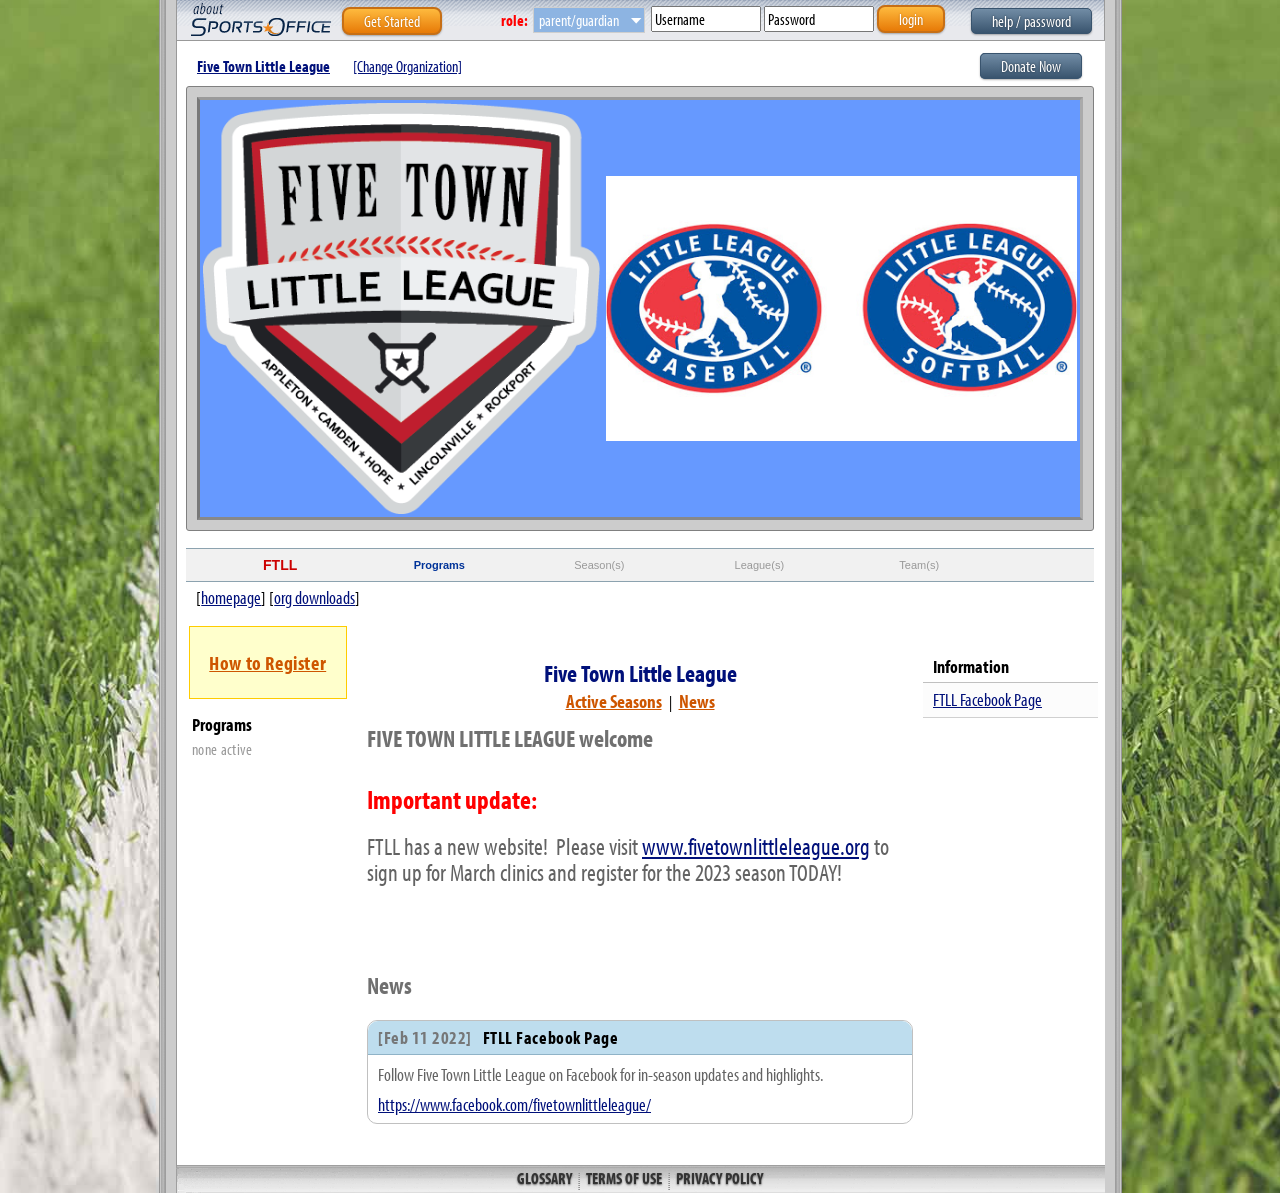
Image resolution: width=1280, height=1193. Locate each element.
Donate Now (1031, 66)
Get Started (392, 21)
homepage (231, 597)
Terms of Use (624, 1178)
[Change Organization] (407, 66)
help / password (1031, 21)
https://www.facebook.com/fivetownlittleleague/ (514, 1104)
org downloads (314, 597)
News (697, 701)
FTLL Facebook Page (987, 699)
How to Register (267, 662)
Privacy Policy (718, 1178)
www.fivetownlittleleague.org (756, 846)
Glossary (546, 1178)
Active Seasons (614, 701)
